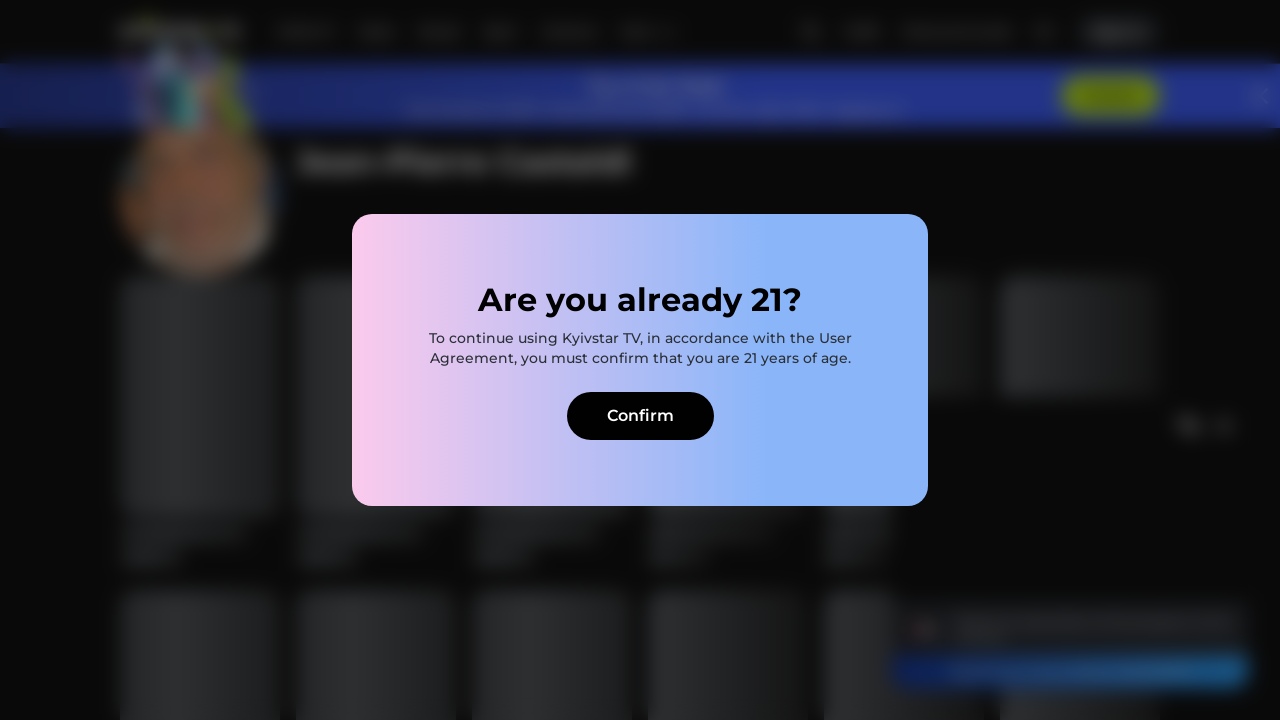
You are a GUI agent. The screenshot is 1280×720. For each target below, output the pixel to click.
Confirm (640, 415)
